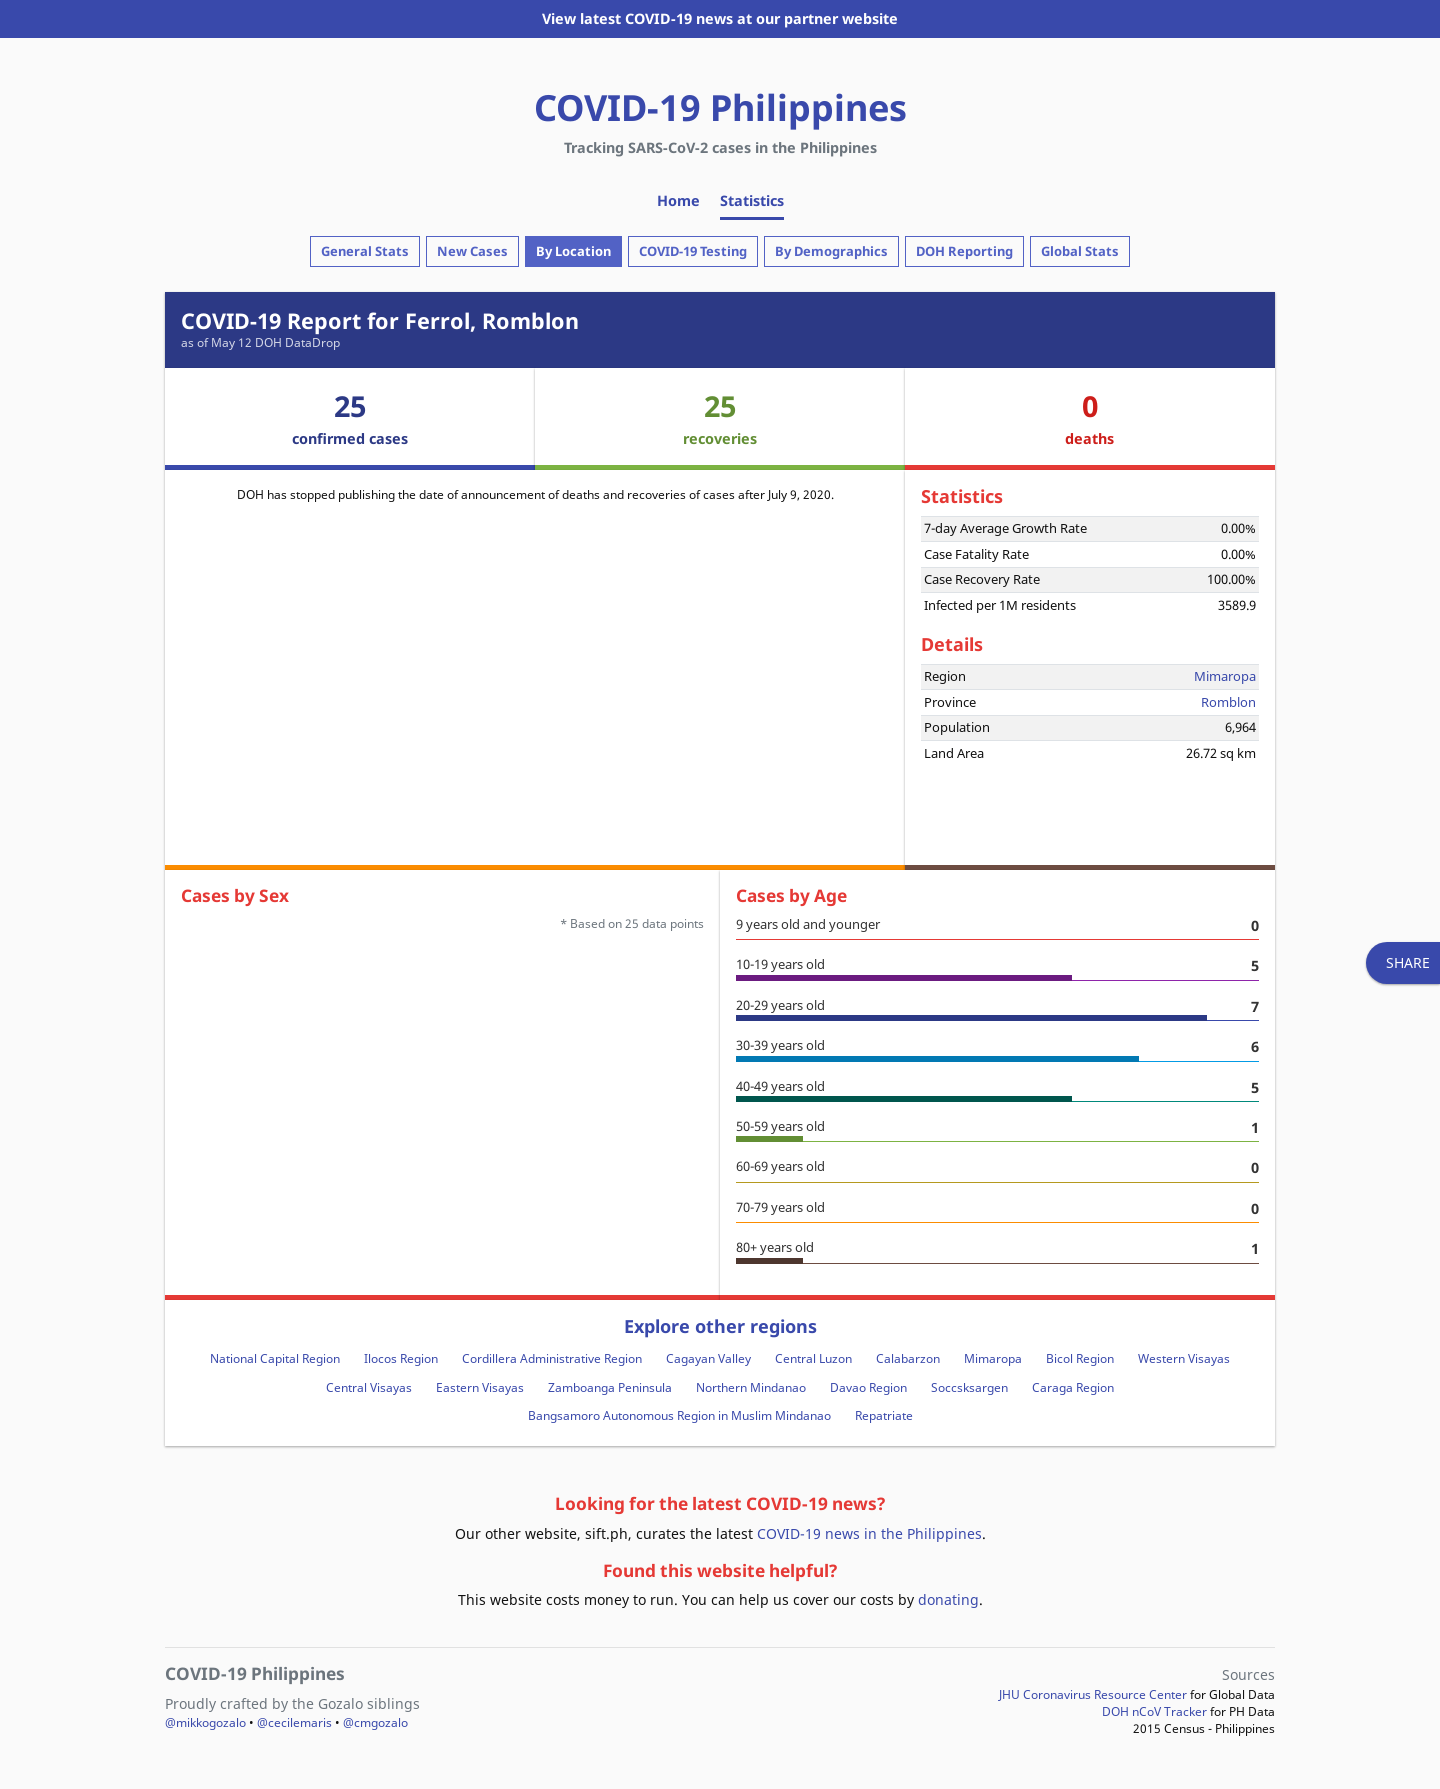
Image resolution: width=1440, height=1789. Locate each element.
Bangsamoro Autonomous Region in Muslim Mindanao (679, 1415)
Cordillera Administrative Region (552, 1358)
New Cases (472, 251)
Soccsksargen (969, 1387)
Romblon (1228, 702)
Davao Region (868, 1387)
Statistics (752, 200)
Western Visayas (1184, 1358)
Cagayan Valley (708, 1358)
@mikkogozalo (205, 1722)
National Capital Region (275, 1358)
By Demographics (831, 251)
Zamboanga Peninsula (610, 1387)
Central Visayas (369, 1387)
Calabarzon (908, 1358)
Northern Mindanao (751, 1387)
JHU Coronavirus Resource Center (1093, 1694)
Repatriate (884, 1415)
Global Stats (1080, 251)
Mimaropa (1225, 676)
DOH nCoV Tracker (1154, 1711)
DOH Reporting (964, 251)
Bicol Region (1080, 1358)
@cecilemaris (294, 1722)
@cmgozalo (375, 1722)
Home (678, 200)
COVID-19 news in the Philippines (869, 1533)
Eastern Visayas (480, 1387)
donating (948, 1599)
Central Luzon (813, 1358)
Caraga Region (1073, 1387)
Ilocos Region (401, 1358)
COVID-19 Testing (693, 251)
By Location (573, 251)
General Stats (365, 251)
